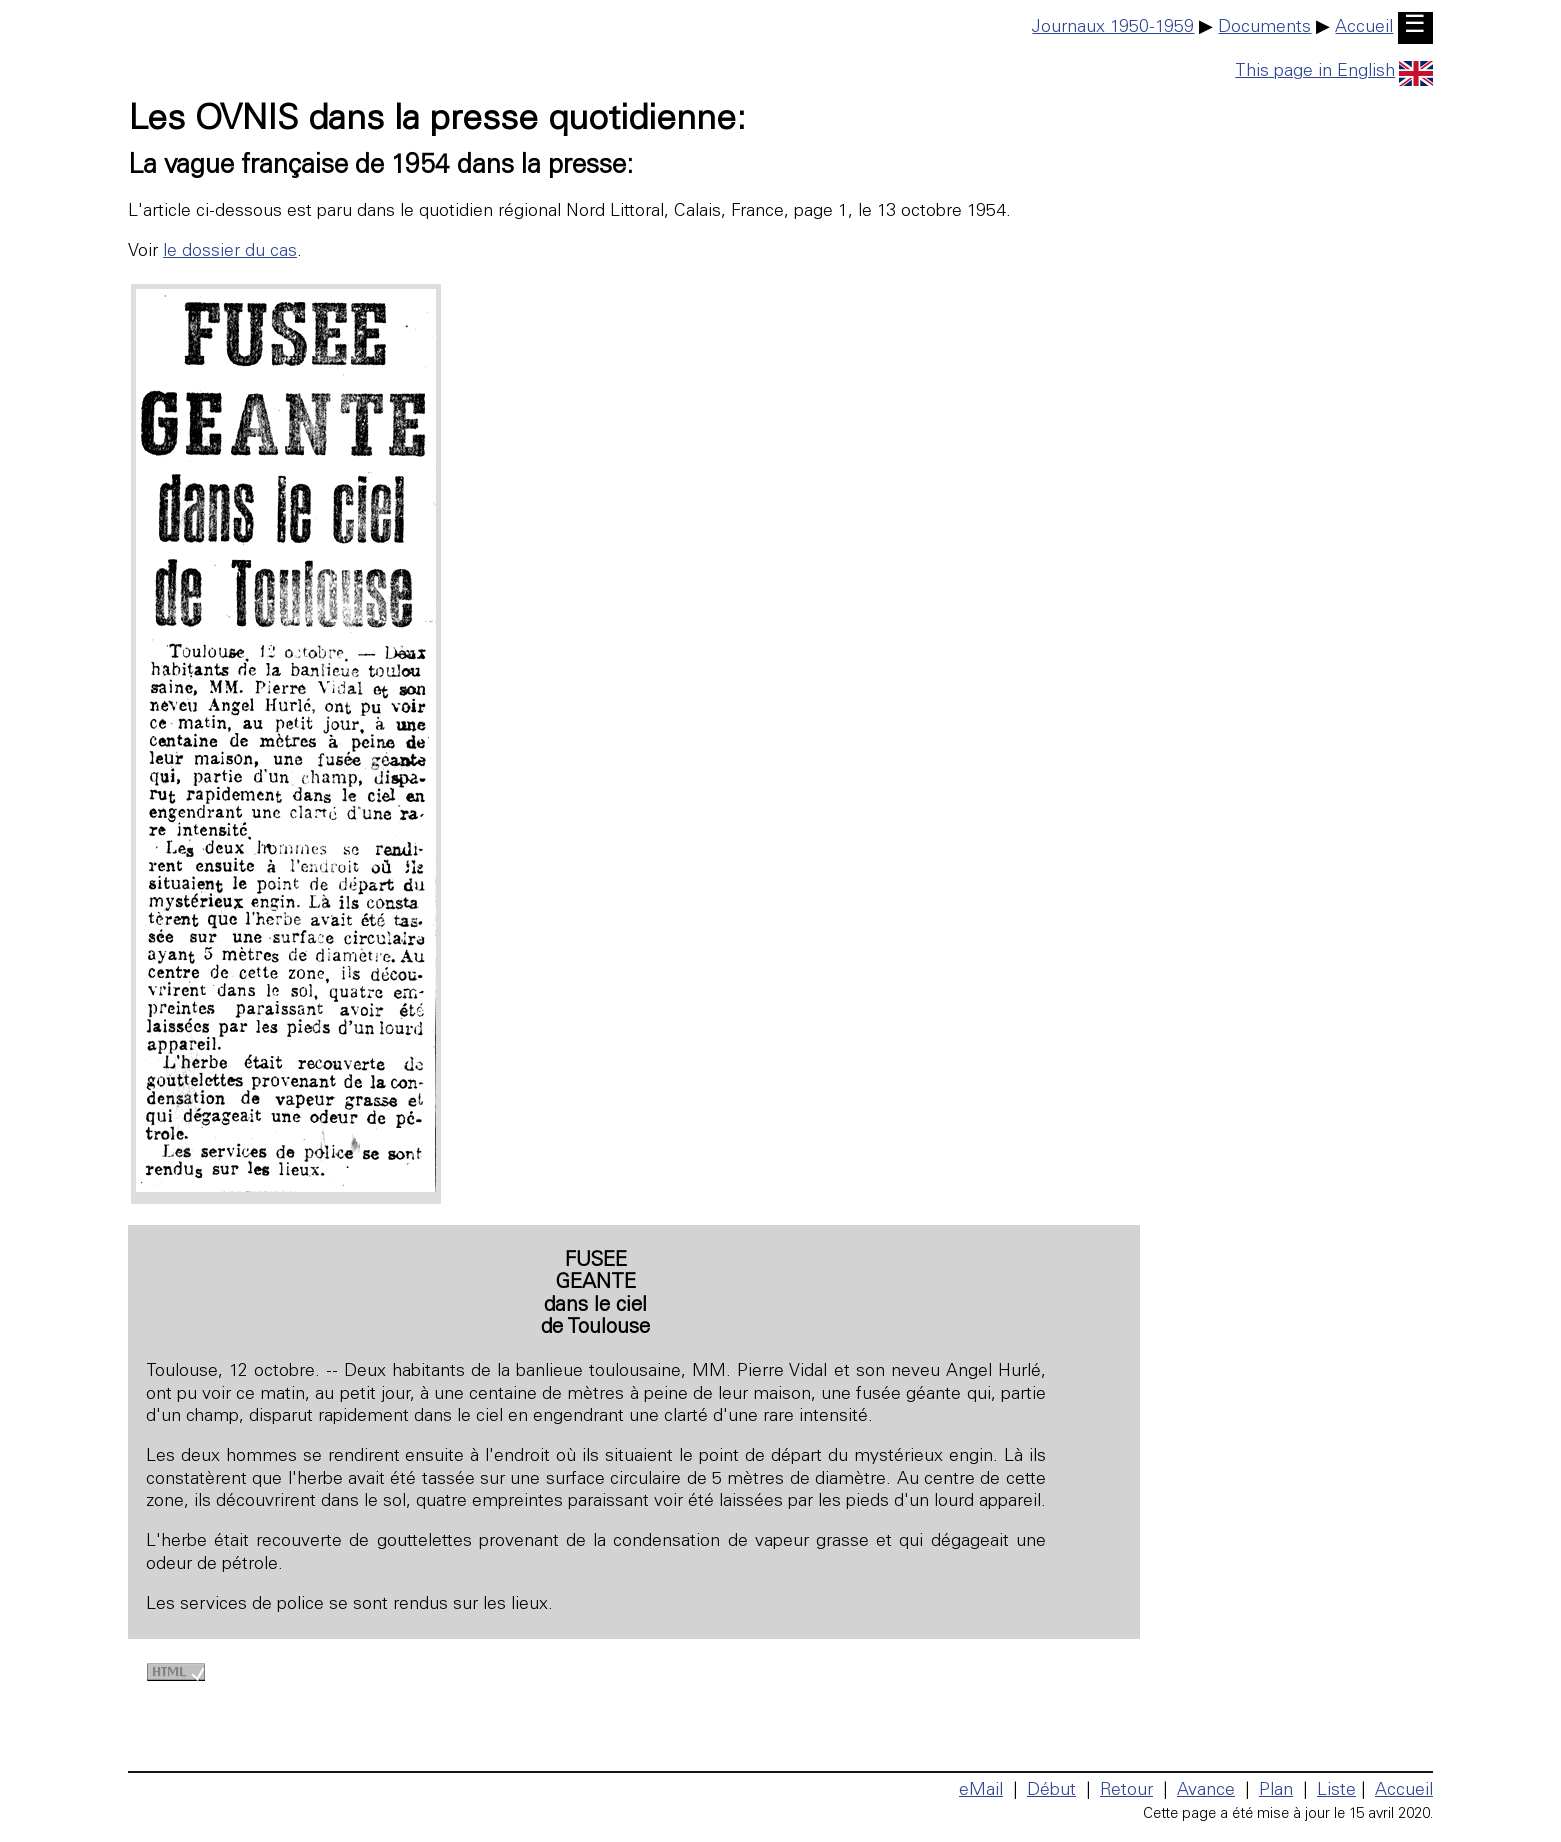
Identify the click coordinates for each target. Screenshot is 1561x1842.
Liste (1336, 1791)
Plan (1276, 1791)
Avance (1206, 1791)
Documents (1264, 28)
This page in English (1334, 72)
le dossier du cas (230, 252)
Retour (1126, 1791)
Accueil (1364, 28)
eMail (981, 1791)
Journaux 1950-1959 (1113, 28)
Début (1051, 1791)
